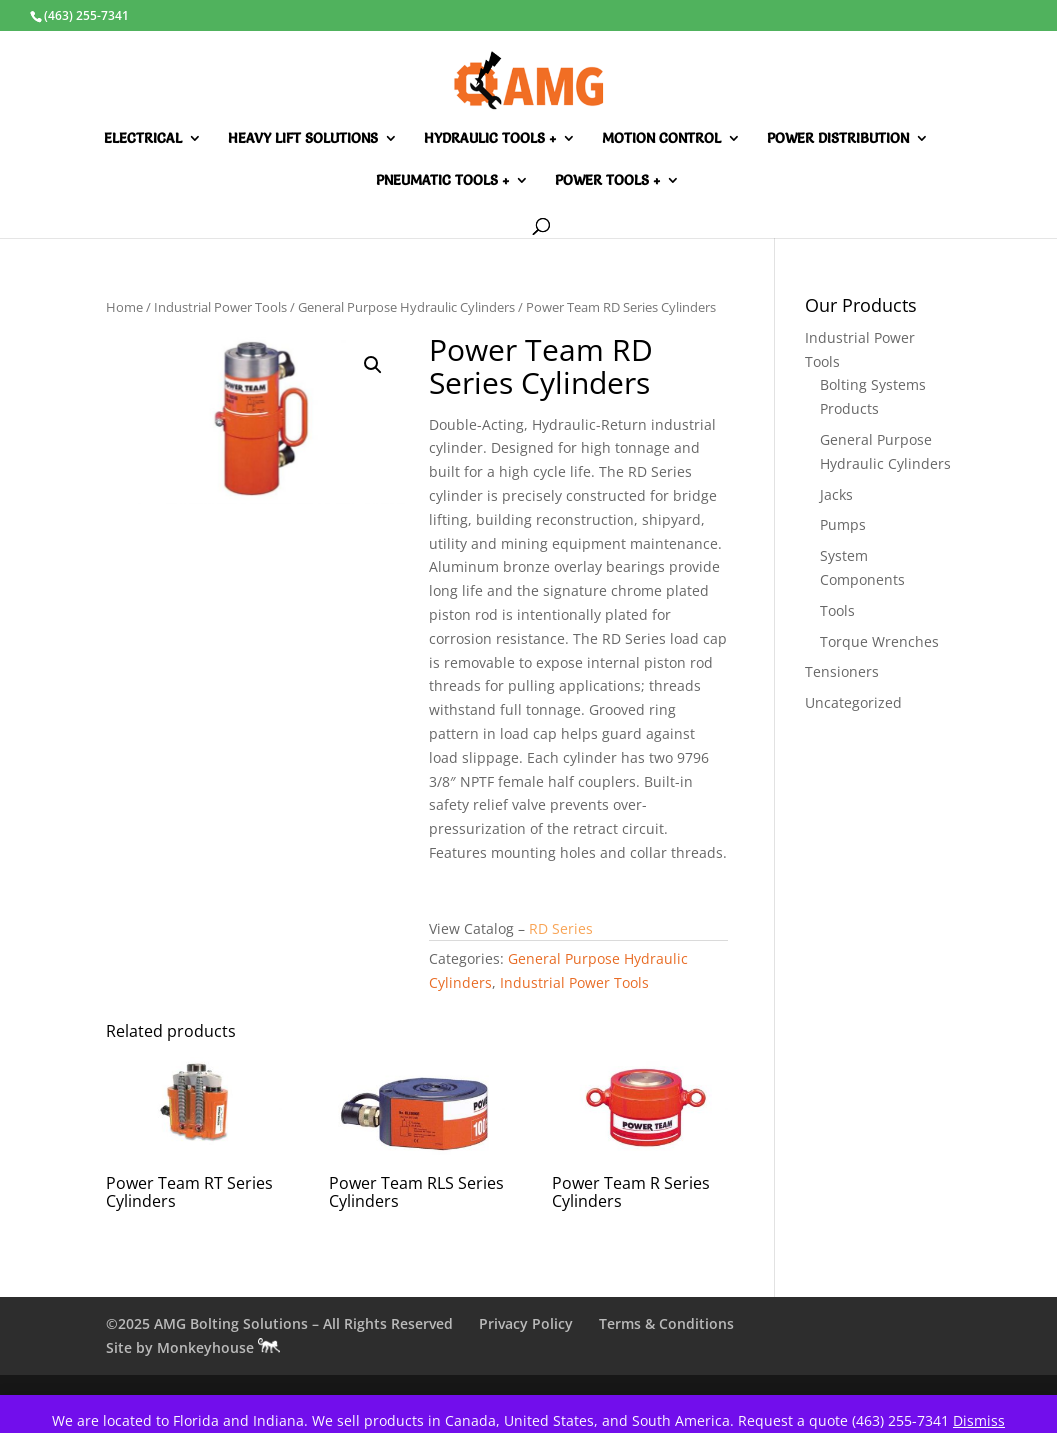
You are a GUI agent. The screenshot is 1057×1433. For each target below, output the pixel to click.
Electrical (143, 139)
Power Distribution (838, 139)
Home (124, 307)
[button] (373, 365)
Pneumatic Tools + (442, 181)
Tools (837, 610)
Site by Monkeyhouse (193, 1347)
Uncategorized (853, 702)
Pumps (843, 524)
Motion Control (661, 139)
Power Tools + (607, 181)
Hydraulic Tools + (490, 139)
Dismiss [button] (979, 1420)
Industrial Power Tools (220, 307)
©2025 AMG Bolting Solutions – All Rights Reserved (279, 1323)
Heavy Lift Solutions (303, 139)
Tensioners (842, 671)
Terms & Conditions (666, 1323)
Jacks (836, 494)
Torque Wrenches (879, 641)
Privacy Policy (526, 1323)
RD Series (561, 928)
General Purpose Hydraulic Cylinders (406, 307)
